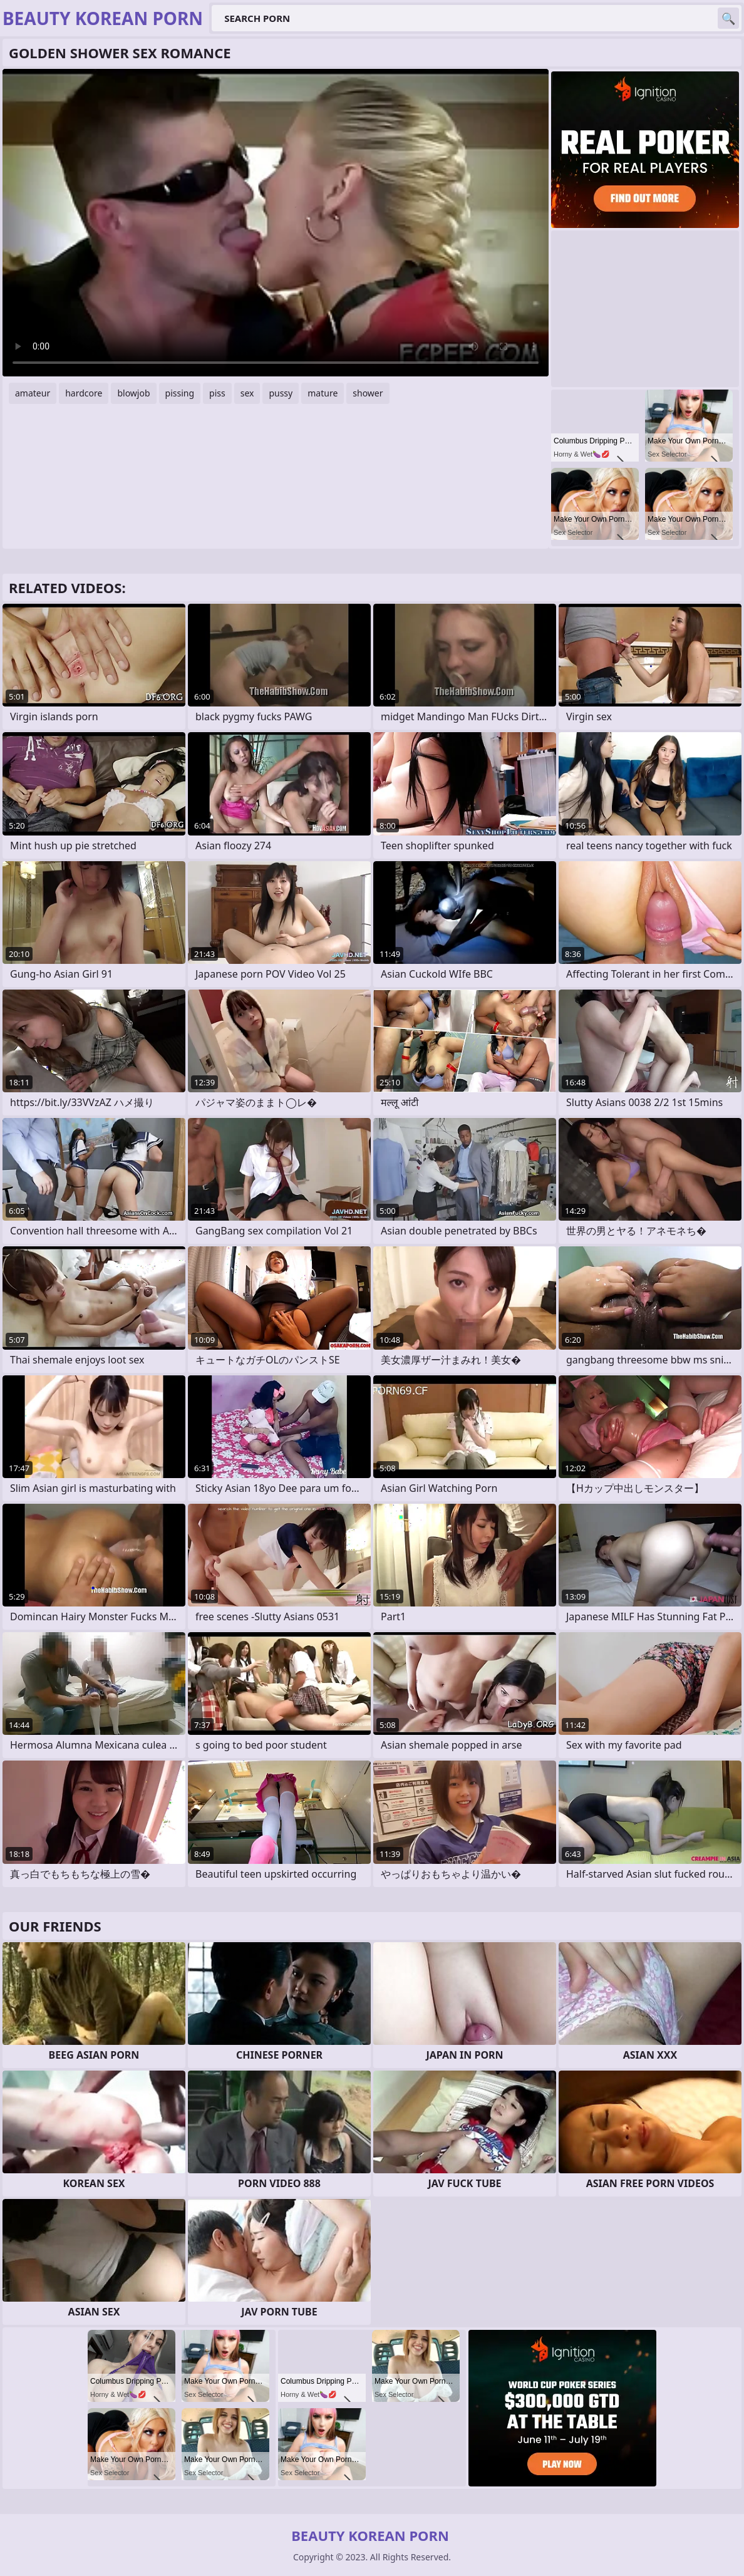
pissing (180, 393)
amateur (32, 393)
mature (322, 393)
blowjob (133, 393)
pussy (280, 393)
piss (217, 393)
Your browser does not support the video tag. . (276, 222)
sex (247, 393)
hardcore (83, 393)
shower (368, 393)
